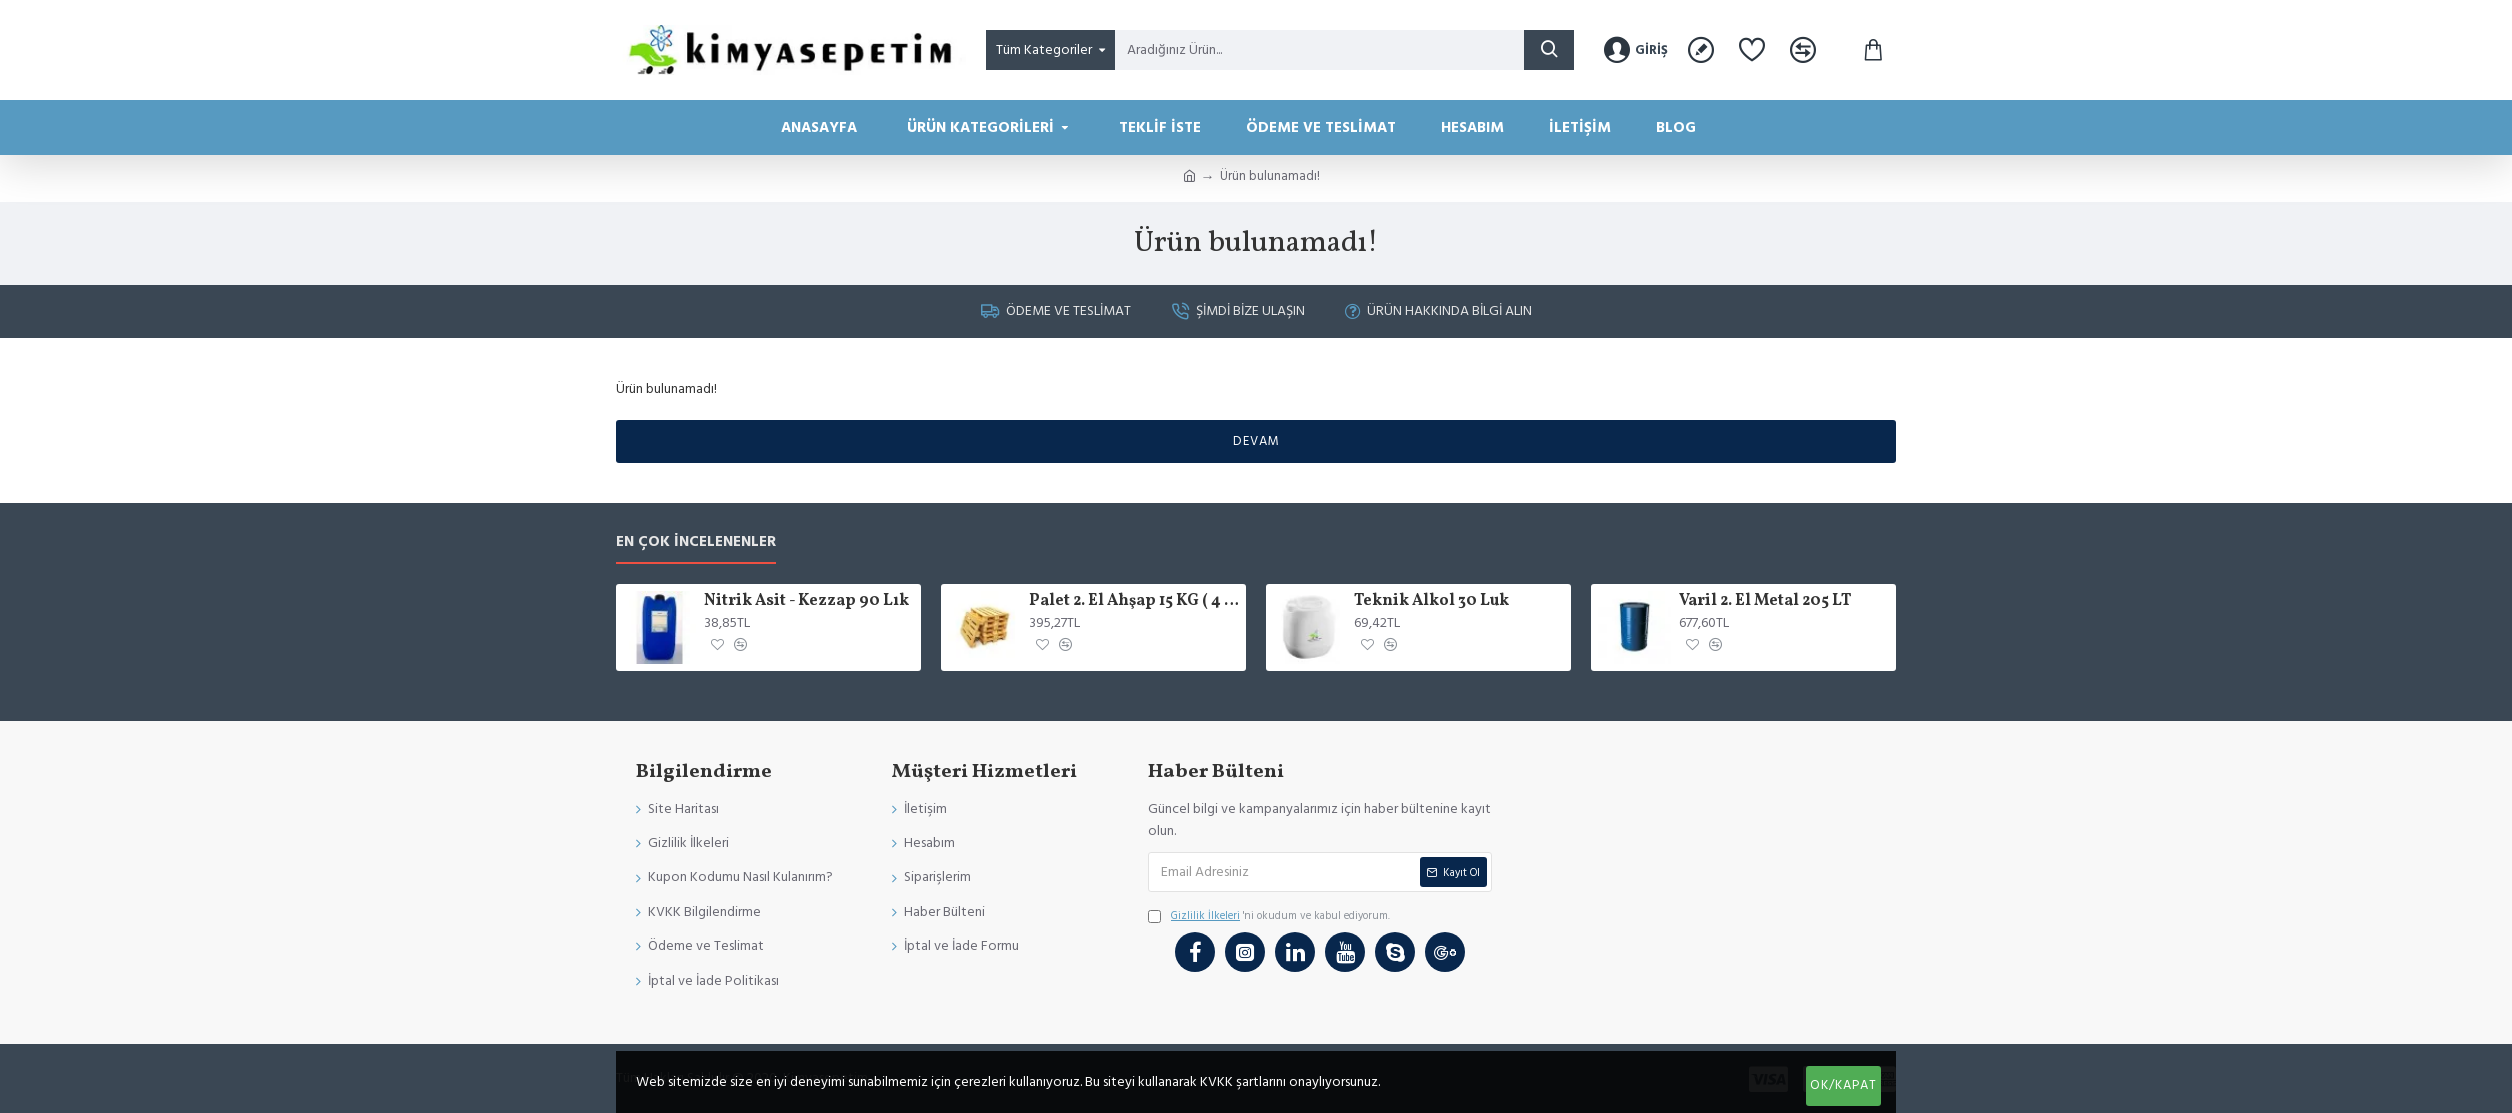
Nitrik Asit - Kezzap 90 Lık (806, 601)
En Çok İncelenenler (696, 542)
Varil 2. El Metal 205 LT (1765, 601)
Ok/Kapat (1843, 1085)
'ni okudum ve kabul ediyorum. (1269, 916)
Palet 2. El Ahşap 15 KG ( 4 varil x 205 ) (1134, 601)
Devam (1256, 441)
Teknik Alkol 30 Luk (1431, 601)
